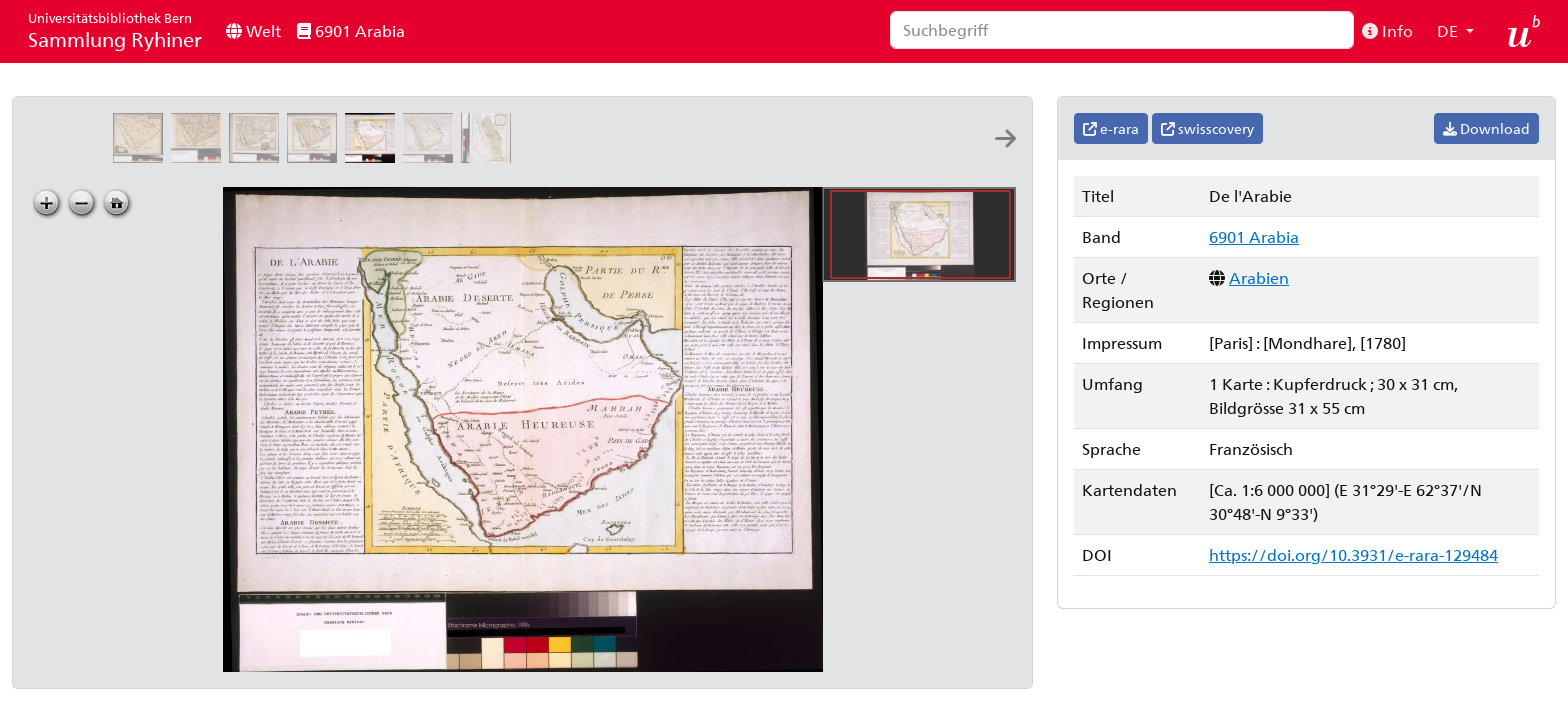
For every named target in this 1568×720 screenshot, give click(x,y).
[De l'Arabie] (374, 156)
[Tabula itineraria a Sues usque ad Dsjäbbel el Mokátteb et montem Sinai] (780, 156)
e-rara (1111, 128)
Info (1387, 30)
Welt (253, 30)
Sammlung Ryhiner (115, 30)
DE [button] (1449, 30)
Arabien (1259, 277)
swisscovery (1207, 128)
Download (1486, 128)
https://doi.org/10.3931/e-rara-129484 (1353, 554)
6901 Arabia (351, 30)
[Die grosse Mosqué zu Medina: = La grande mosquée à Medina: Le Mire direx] (896, 156)
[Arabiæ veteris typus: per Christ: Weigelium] (316, 156)
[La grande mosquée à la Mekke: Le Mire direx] (838, 156)
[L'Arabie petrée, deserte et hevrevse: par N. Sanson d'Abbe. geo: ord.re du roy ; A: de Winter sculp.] (200, 156)
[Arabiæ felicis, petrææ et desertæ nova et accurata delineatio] (142, 156)
